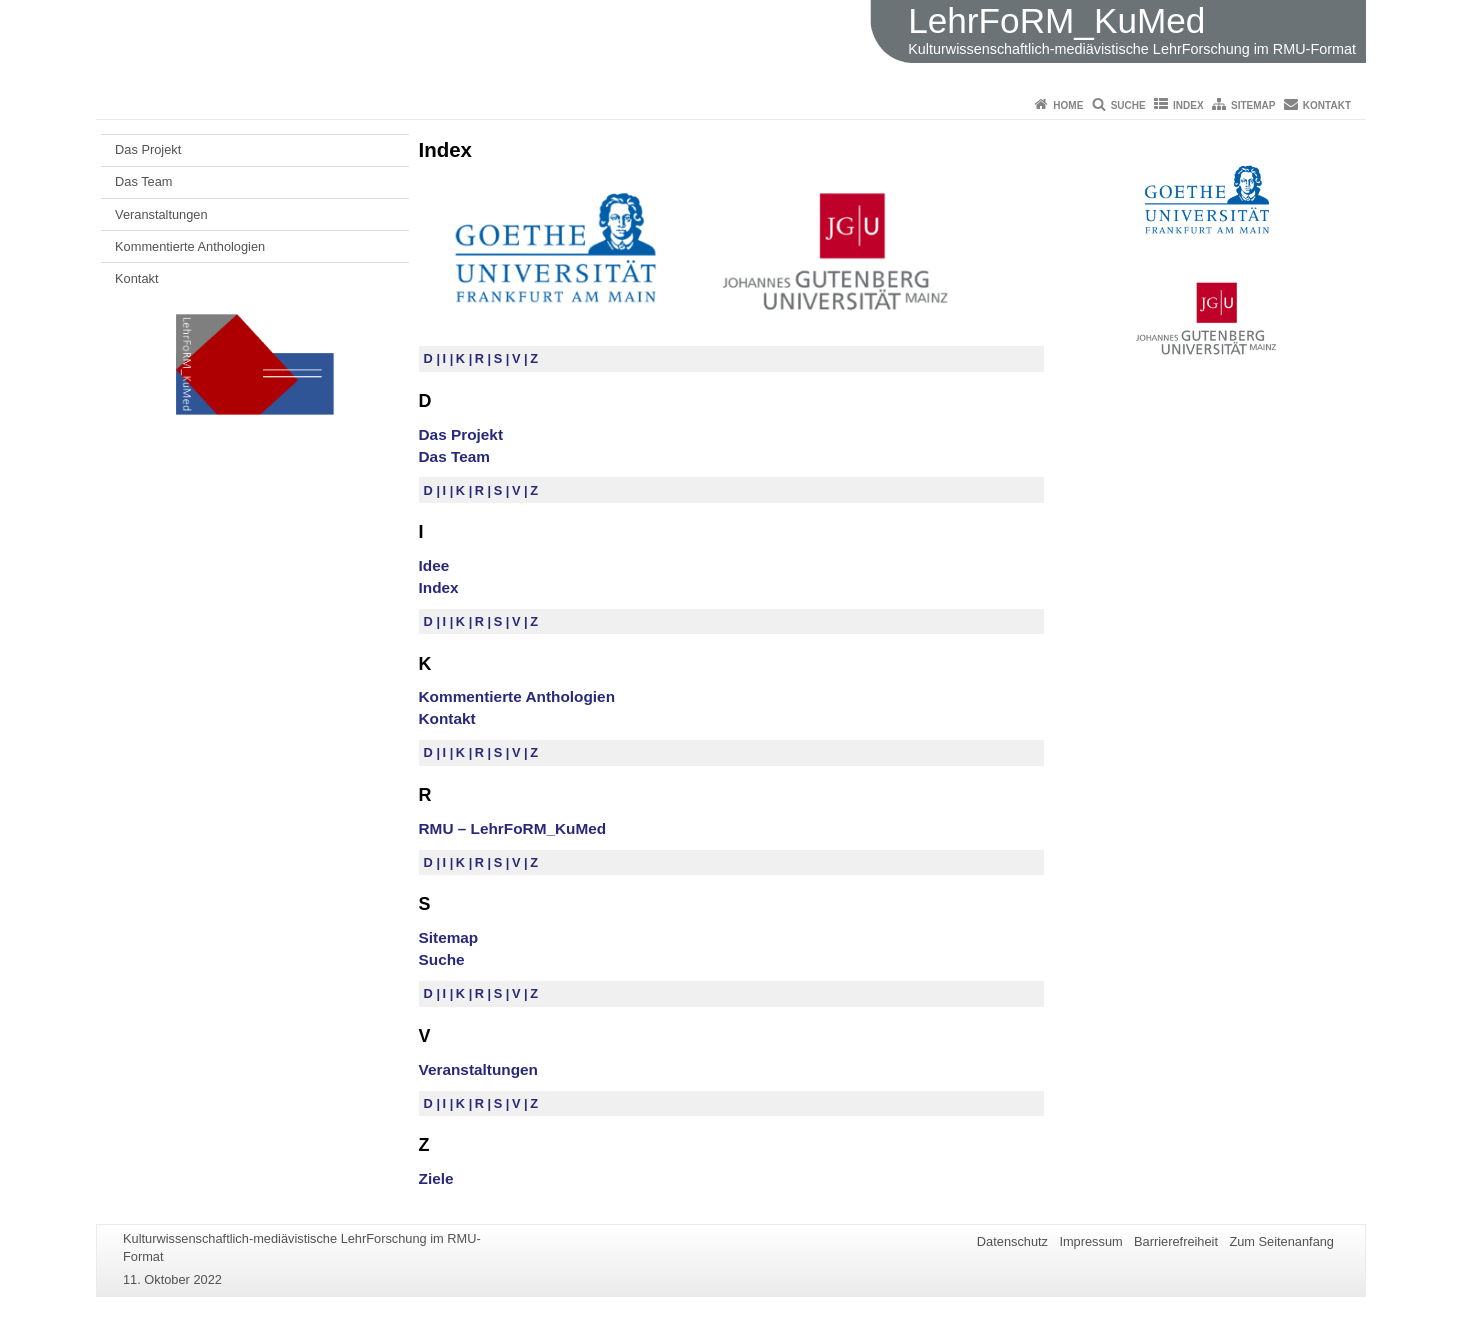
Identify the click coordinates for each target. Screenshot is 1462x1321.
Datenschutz (1012, 1241)
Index (1188, 105)
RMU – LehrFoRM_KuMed (513, 828)
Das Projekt (148, 149)
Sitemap (1253, 105)
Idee (434, 565)
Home (1068, 105)
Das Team (143, 181)
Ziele (436, 1178)
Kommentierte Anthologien (190, 246)
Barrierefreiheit (1176, 1241)
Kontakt (1327, 105)
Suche (1128, 105)
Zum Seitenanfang (1281, 1241)
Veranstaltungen (161, 214)
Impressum (1090, 1241)
